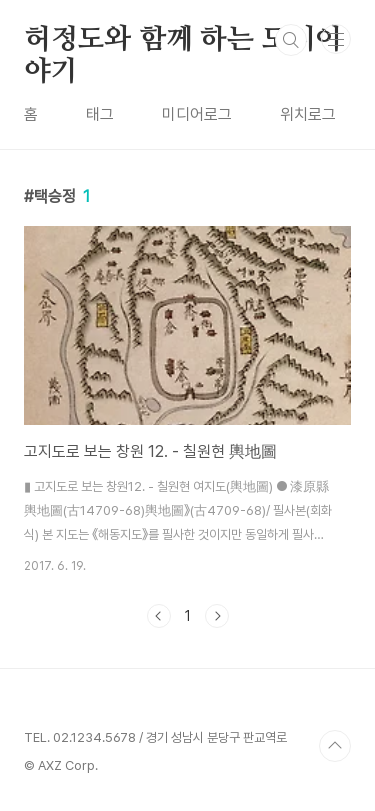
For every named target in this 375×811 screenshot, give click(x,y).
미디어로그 (197, 114)
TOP (335, 746)
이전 (159, 616)
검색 (291, 40)
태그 (100, 114)
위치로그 (308, 114)
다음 (217, 616)
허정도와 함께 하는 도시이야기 (183, 41)
